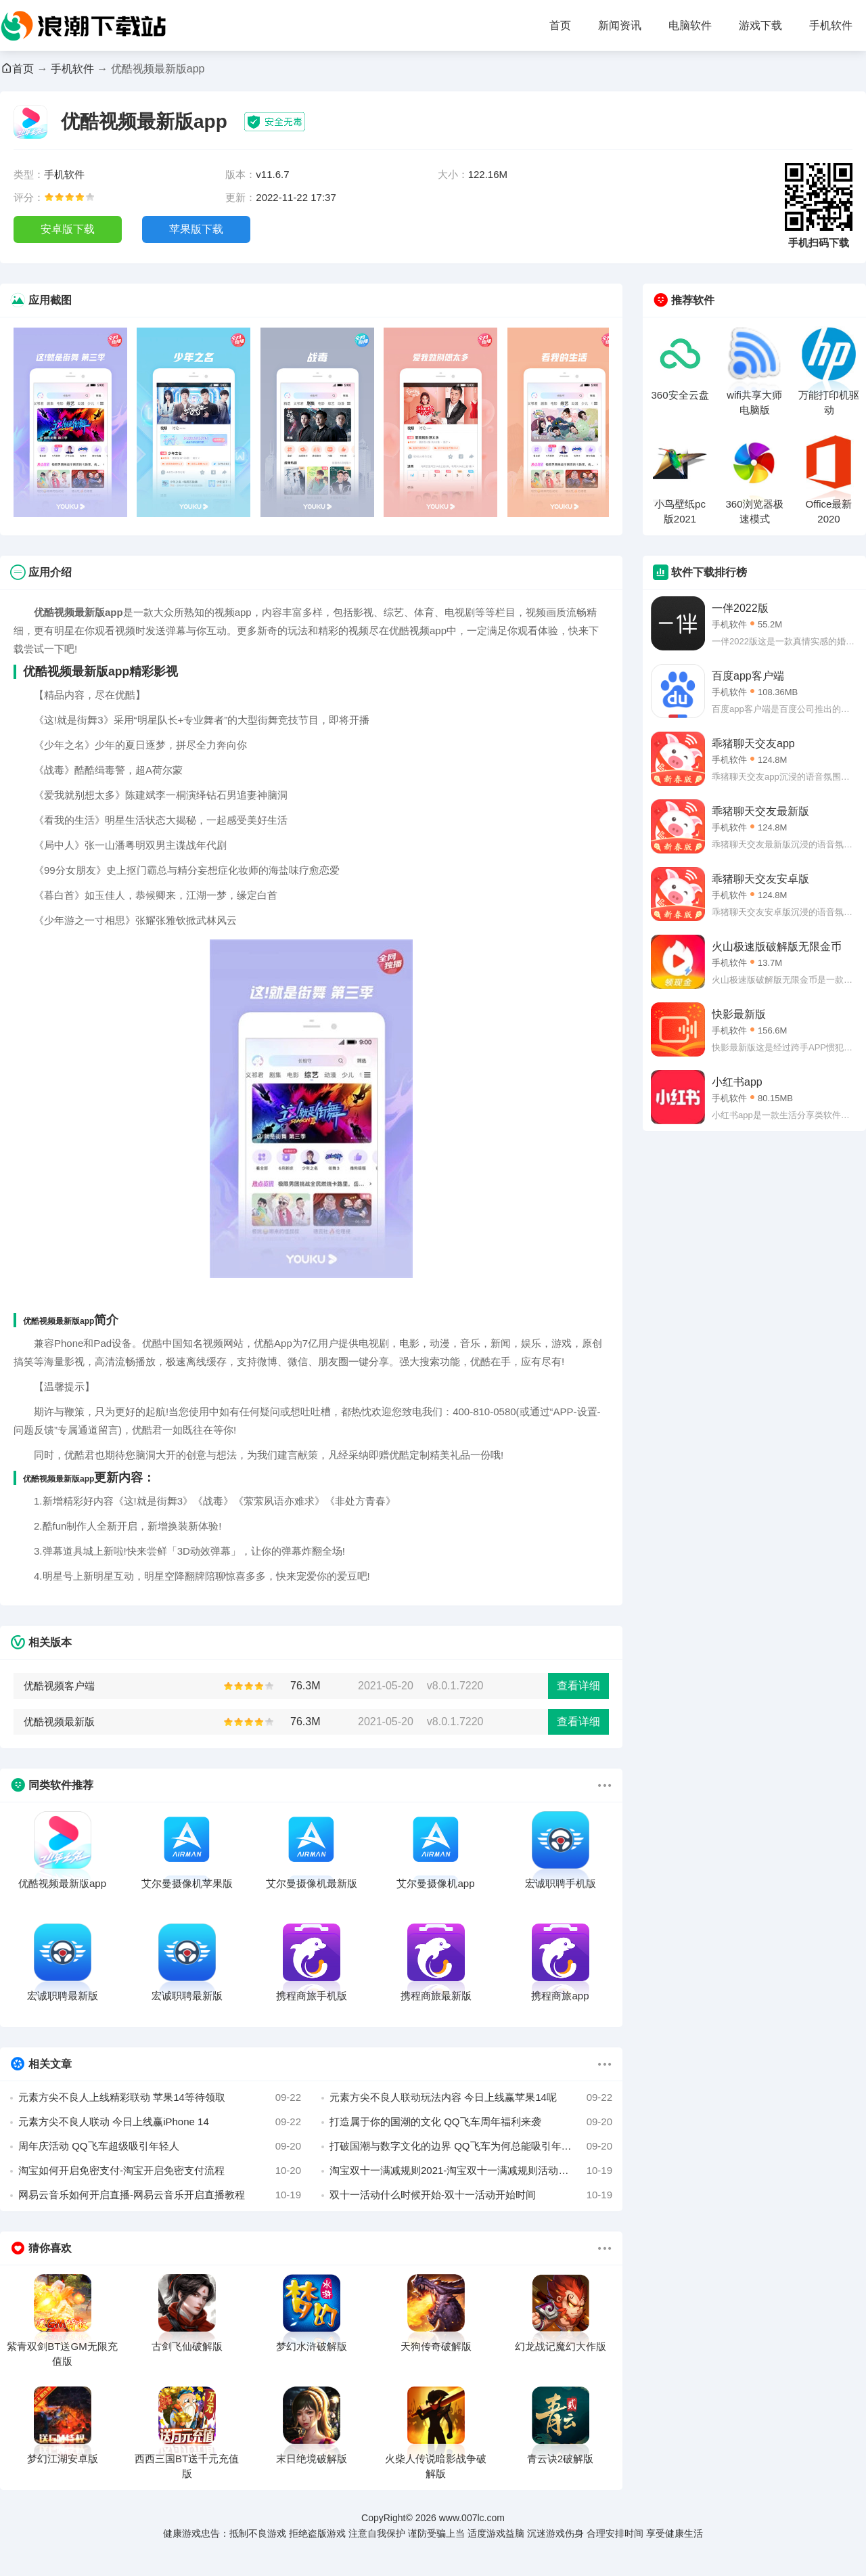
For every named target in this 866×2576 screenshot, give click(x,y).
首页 (560, 25)
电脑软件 (690, 25)
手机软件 (830, 25)
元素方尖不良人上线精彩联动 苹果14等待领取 (159, 2097)
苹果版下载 (196, 229)
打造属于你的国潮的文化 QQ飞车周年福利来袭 (470, 2122)
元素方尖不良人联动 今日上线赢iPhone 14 (159, 2122)
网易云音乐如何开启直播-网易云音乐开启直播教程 (159, 2195)
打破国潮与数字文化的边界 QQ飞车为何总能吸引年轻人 (470, 2146)
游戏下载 (760, 25)
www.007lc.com (472, 2517)
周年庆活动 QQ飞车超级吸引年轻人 (159, 2146)
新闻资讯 (619, 25)
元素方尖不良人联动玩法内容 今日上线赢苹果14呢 (470, 2097)
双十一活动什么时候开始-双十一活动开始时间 (470, 2195)
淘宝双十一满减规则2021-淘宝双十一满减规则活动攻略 (470, 2170)
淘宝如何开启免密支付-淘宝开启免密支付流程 (159, 2170)
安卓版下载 (68, 229)
